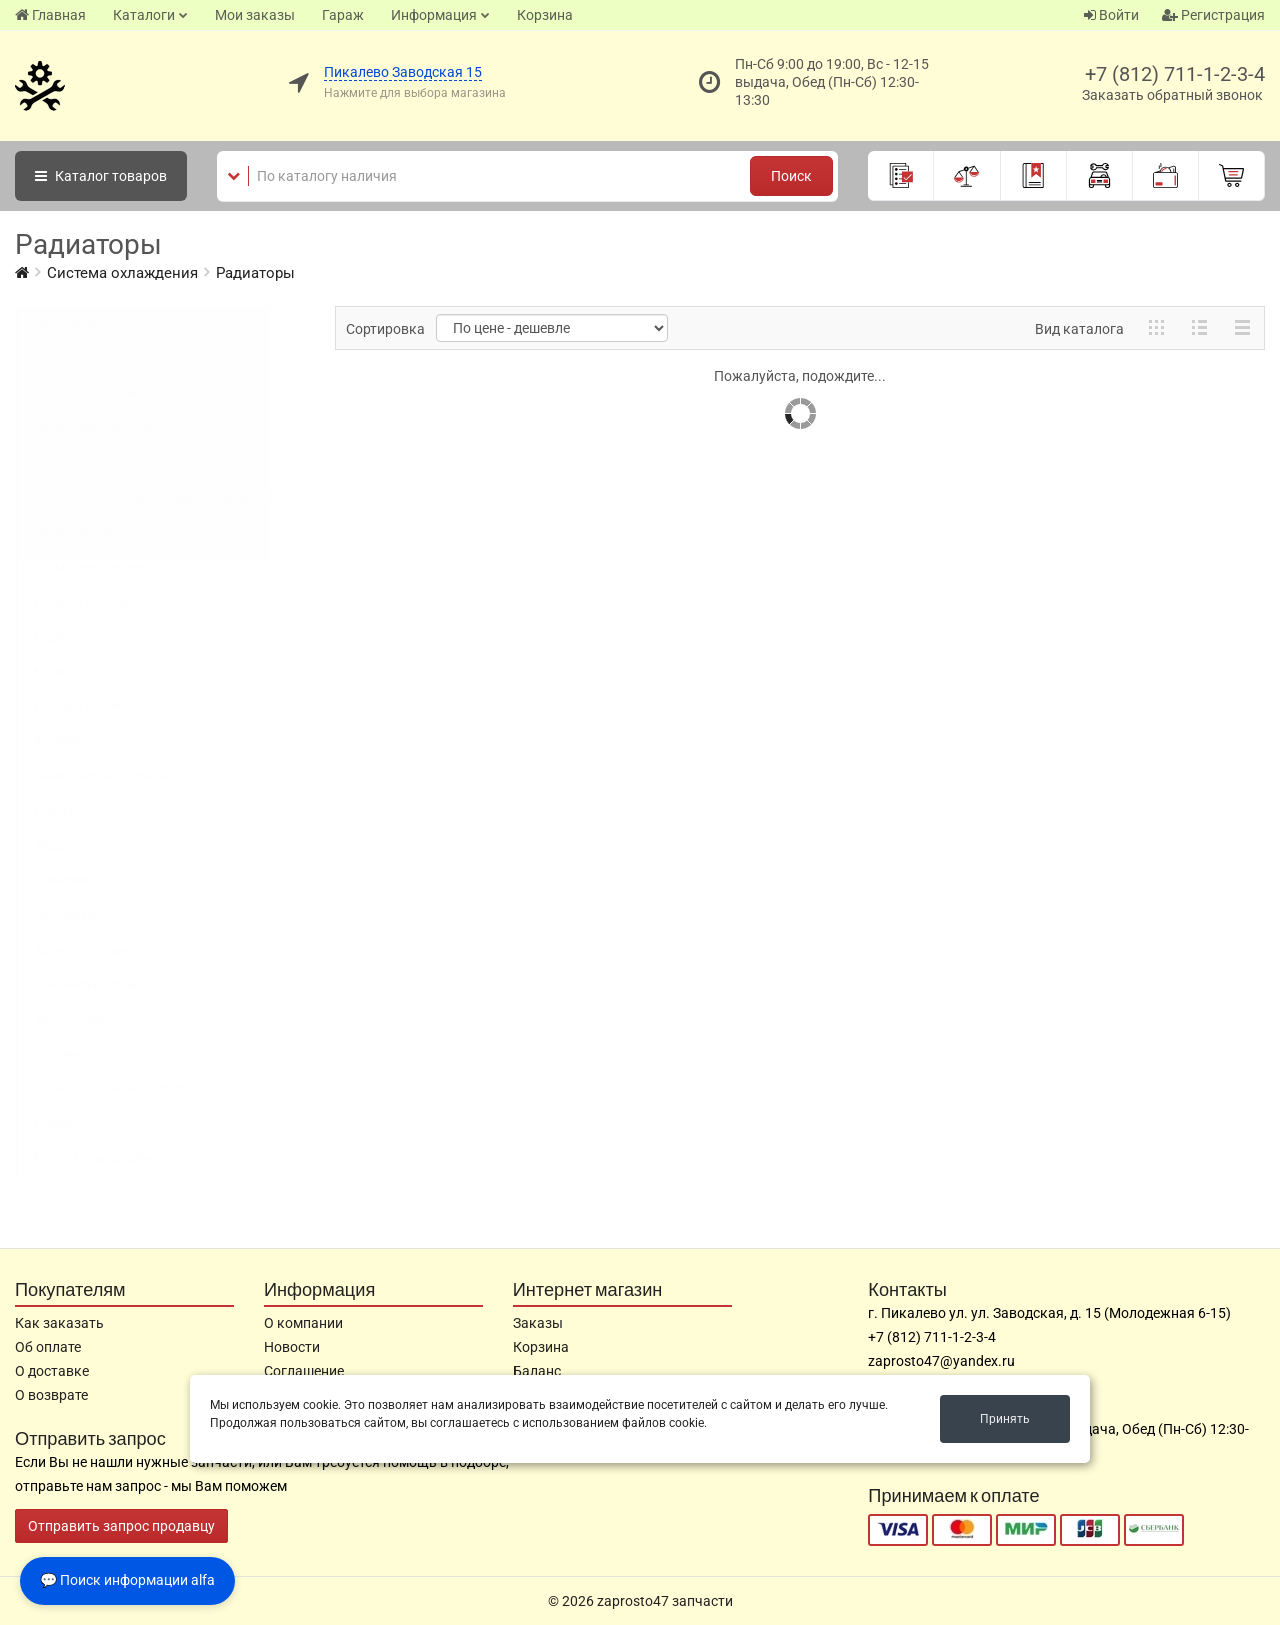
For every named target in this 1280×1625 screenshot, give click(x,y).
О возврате (51, 1395)
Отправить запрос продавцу (121, 1526)
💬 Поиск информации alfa (127, 1580)
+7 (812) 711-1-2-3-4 (1175, 74)
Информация (434, 15)
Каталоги (144, 15)
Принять (1005, 1419)
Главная (50, 15)
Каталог (101, 176)
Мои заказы (255, 15)
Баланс (537, 1371)
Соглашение (304, 1371)
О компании (303, 1323)
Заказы (538, 1323)
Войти (1111, 15)
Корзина (545, 15)
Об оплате (48, 1347)
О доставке (52, 1371)
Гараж (343, 15)
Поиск (791, 176)
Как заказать (59, 1323)
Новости (292, 1347)
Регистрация (1213, 15)
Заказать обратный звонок (1172, 95)
